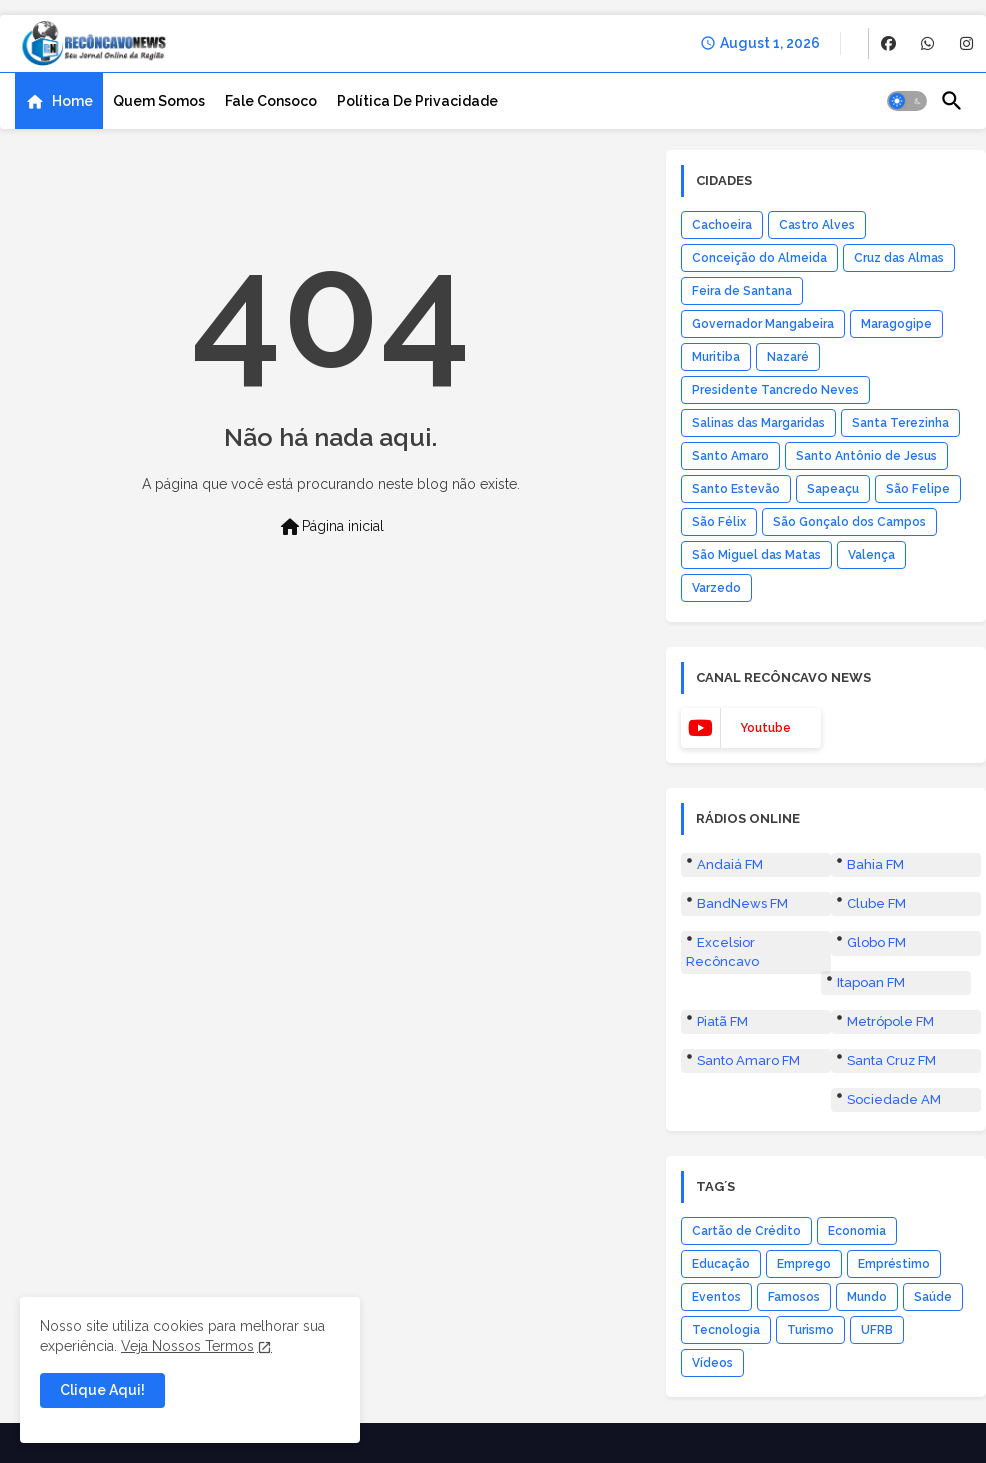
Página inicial (331, 527)
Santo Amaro (730, 456)
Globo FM (876, 942)
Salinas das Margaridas (758, 423)
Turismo (810, 1330)
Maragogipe (896, 324)
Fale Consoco (271, 101)
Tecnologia (726, 1330)
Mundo (867, 1297)
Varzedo (716, 588)
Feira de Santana (742, 291)
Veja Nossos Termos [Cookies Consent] (187, 1346)
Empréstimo (894, 1264)
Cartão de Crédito (746, 1231)
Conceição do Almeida (759, 258)
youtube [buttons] (765, 728)
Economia (857, 1231)
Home (72, 101)
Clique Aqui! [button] (102, 1390)
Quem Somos (159, 101)
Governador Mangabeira (763, 324)
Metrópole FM (890, 1021)
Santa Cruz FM (891, 1060)
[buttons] (888, 43)
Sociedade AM (894, 1099)
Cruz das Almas (899, 258)
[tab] (59, 101)
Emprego (804, 1264)
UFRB (877, 1330)
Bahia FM (875, 864)
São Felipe (918, 489)
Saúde (933, 1297)
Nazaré (788, 357)
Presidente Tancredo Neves (775, 390)
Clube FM (876, 903)
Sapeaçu (833, 489)
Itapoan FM (871, 982)
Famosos (794, 1297)
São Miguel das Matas (756, 555)
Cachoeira (722, 225)
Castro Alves (817, 225)
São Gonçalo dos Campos (849, 522)
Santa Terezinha (900, 423)
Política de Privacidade (417, 101)
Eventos (716, 1297)
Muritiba (716, 357)
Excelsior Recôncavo (722, 951)
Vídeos (712, 1363)
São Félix (719, 522)
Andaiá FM (730, 864)
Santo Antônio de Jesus (866, 456)
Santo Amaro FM (748, 1060)
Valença (871, 555)
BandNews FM (742, 903)
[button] (907, 101)
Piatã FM (722, 1021)
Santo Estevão (736, 489)
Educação (721, 1264)
